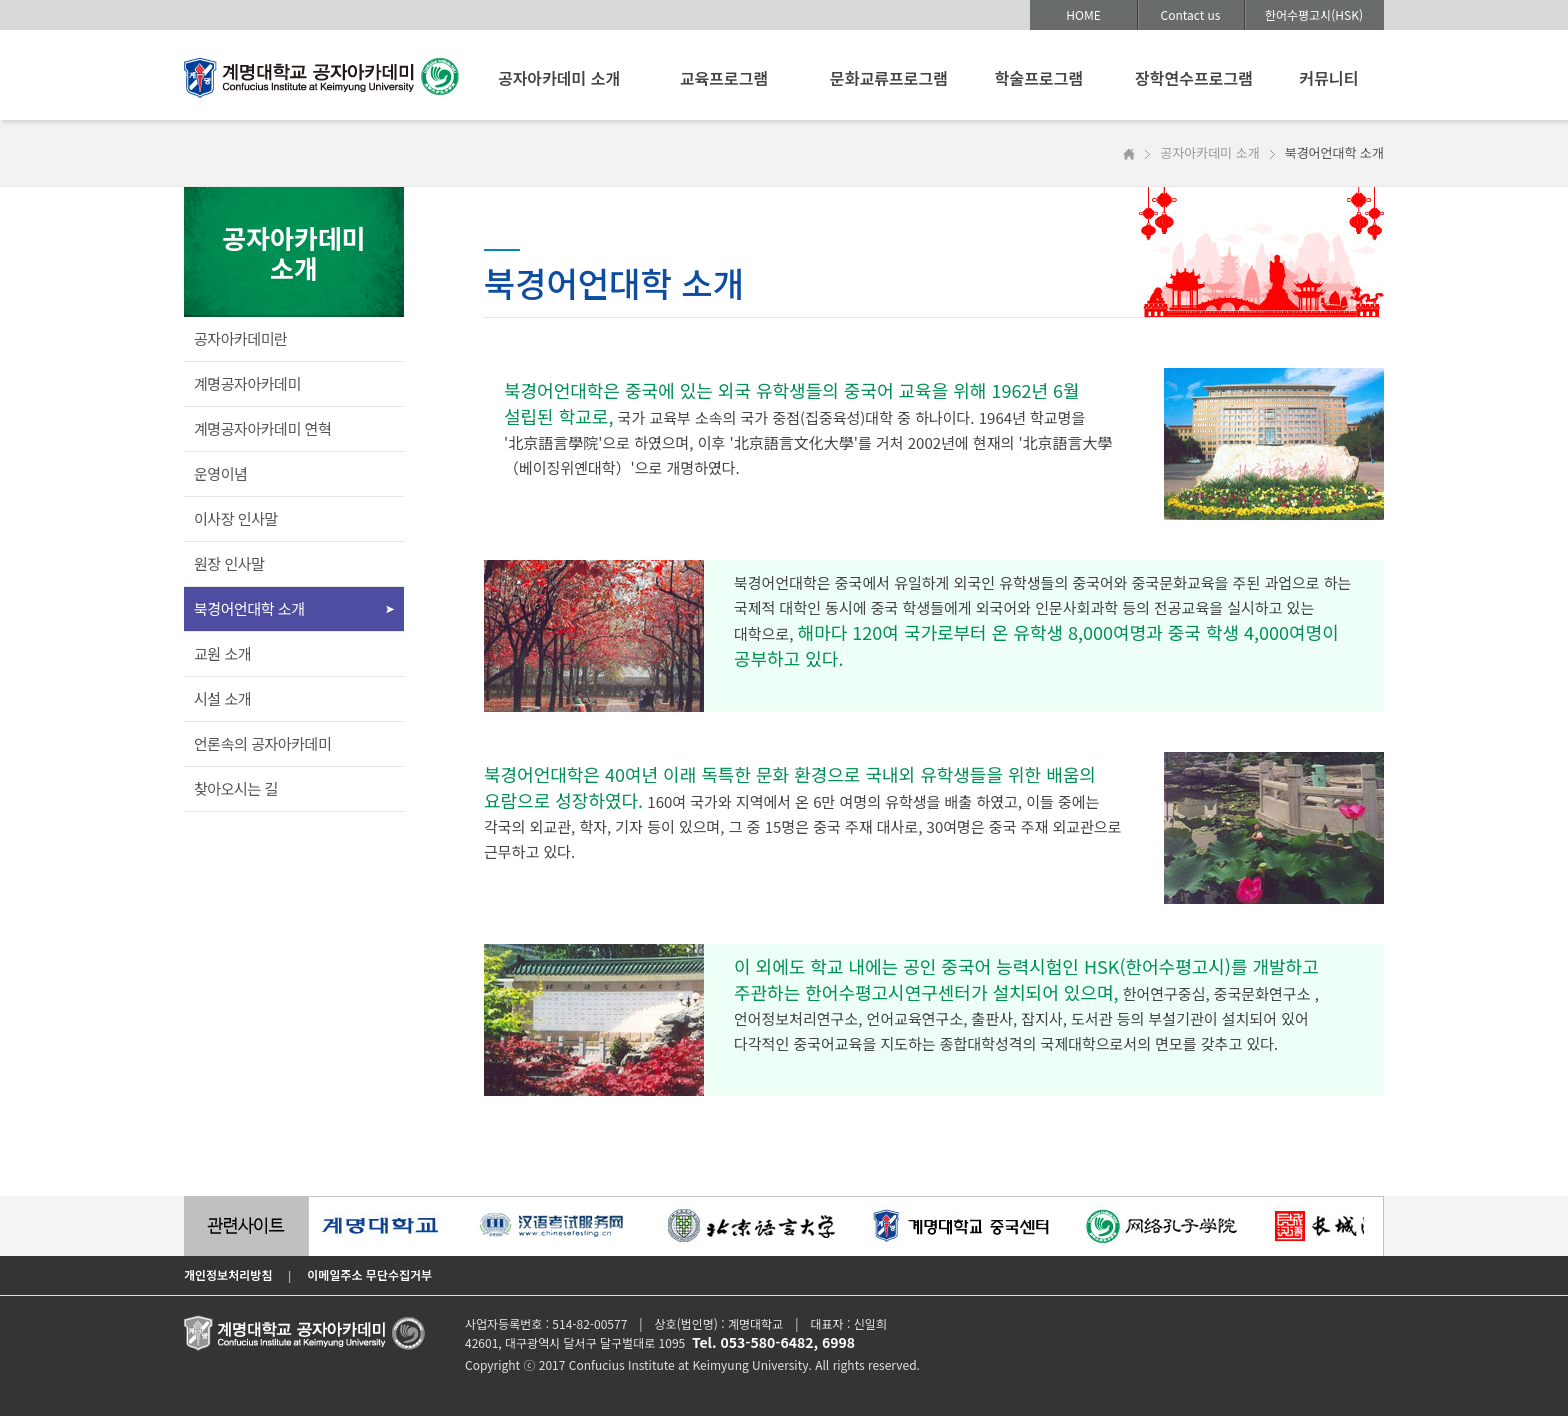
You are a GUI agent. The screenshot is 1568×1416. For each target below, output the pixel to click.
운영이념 (220, 473)
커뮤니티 (1329, 78)
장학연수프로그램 (1194, 78)
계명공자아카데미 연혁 (262, 428)
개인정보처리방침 (228, 1274)
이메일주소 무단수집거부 (369, 1274)
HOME (1083, 14)
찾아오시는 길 (236, 788)
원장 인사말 (229, 563)
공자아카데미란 (240, 338)
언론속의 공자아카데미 (262, 743)
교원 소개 (222, 653)
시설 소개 (222, 698)
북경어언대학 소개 (249, 608)
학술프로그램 (1039, 78)
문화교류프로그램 (889, 78)
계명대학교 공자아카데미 (321, 82)
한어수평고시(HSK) (1314, 14)
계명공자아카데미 (247, 383)
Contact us (1191, 14)
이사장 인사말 (236, 518)
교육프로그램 (724, 78)
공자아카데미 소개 (559, 78)
